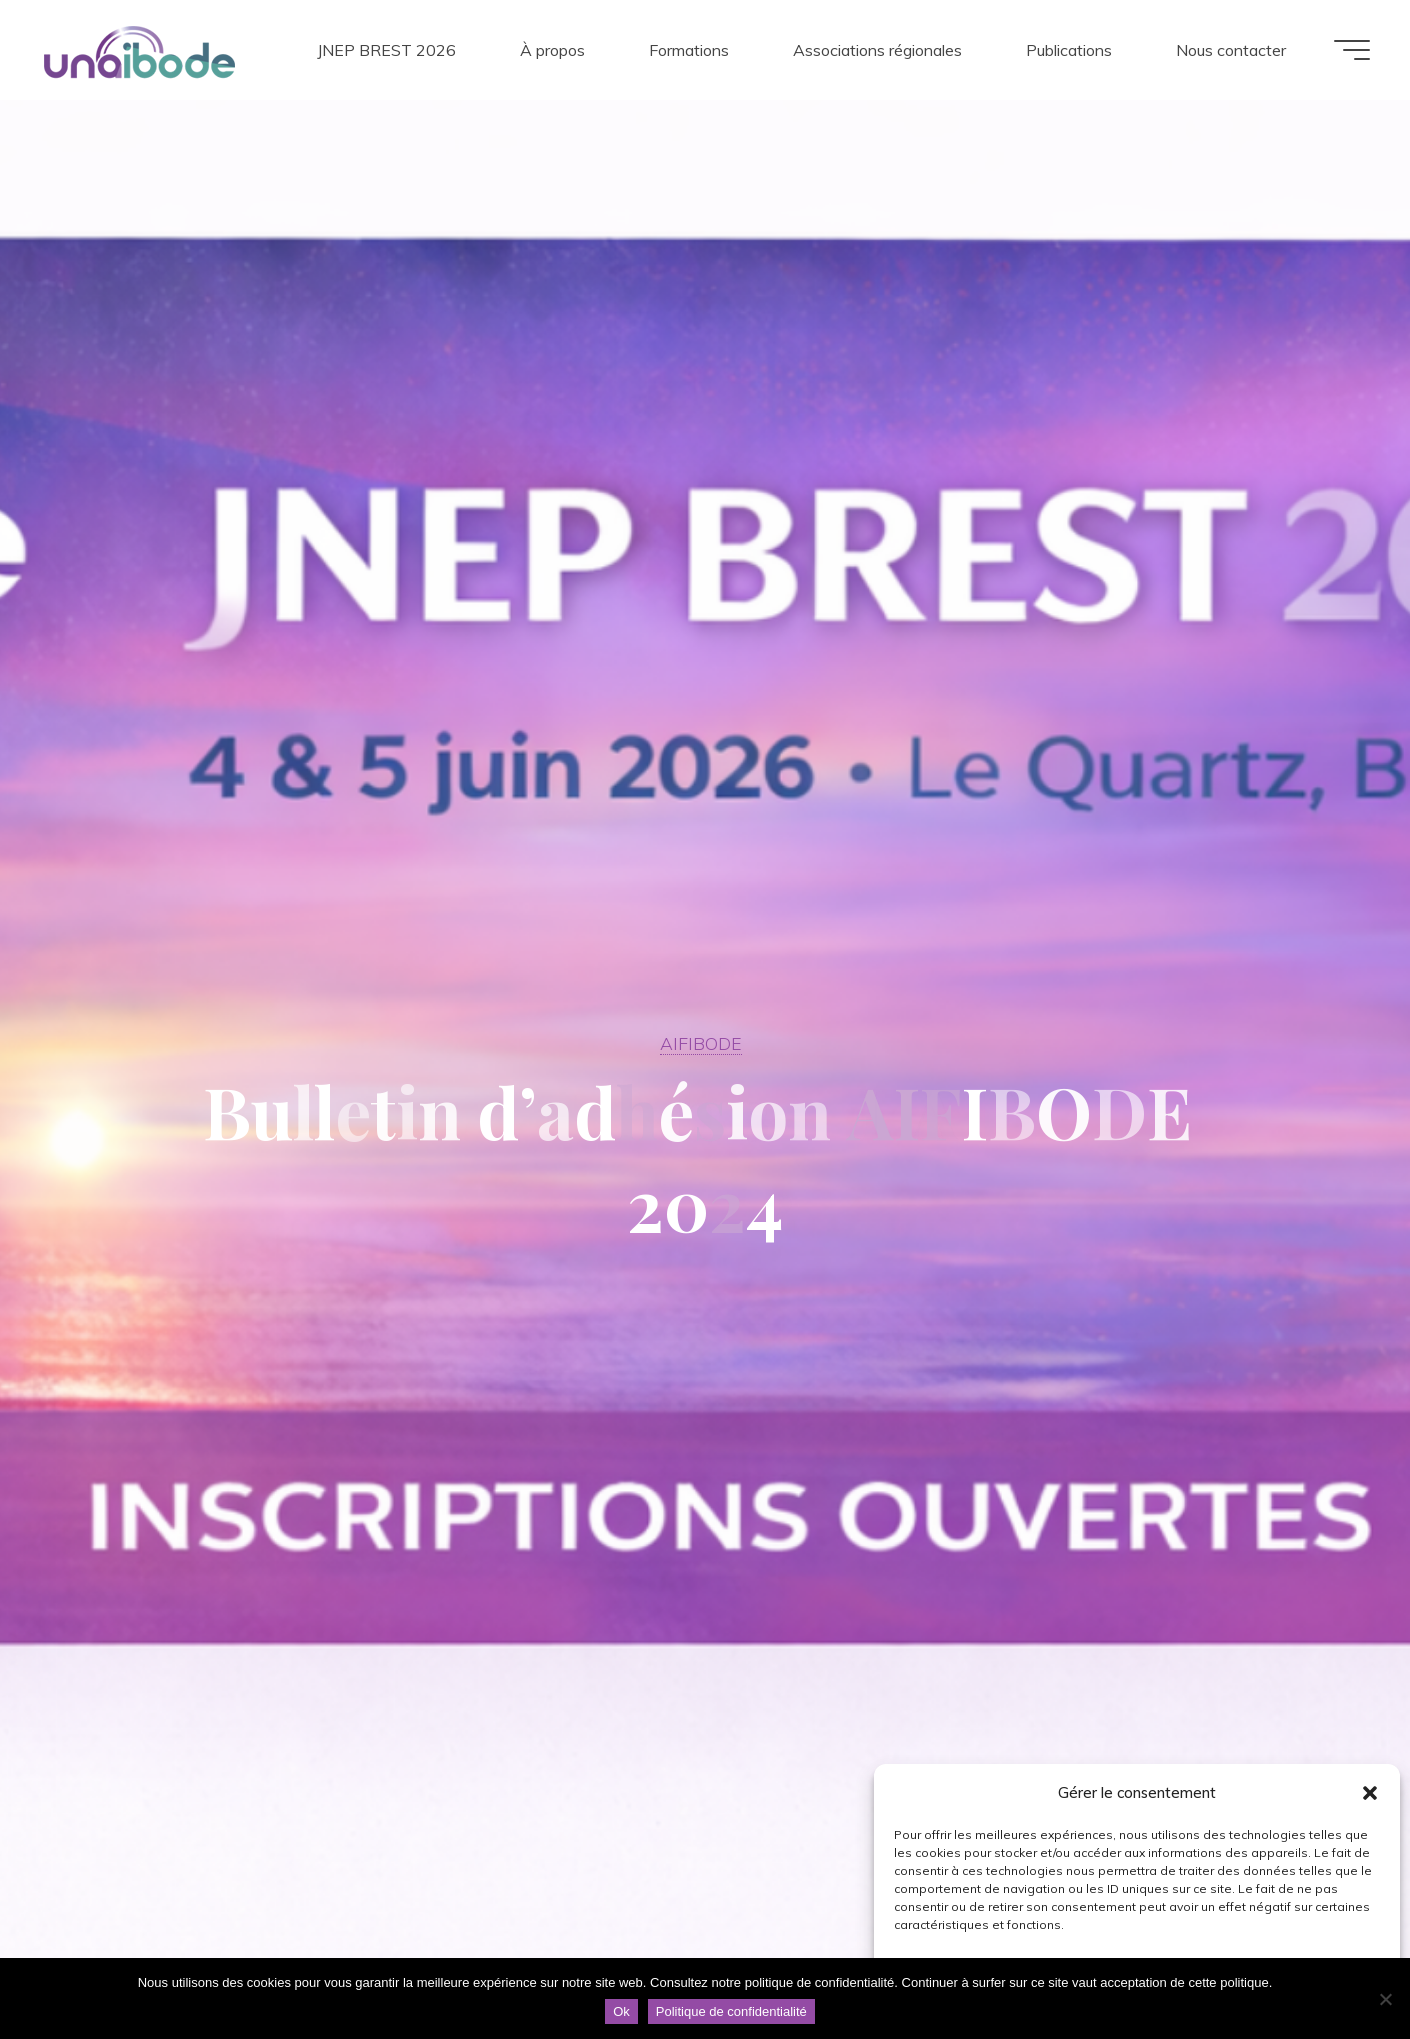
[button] (1370, 1793)
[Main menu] (1352, 50)
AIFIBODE (701, 1043)
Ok (621, 2011)
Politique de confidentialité (731, 2011)
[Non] (1385, 1999)
